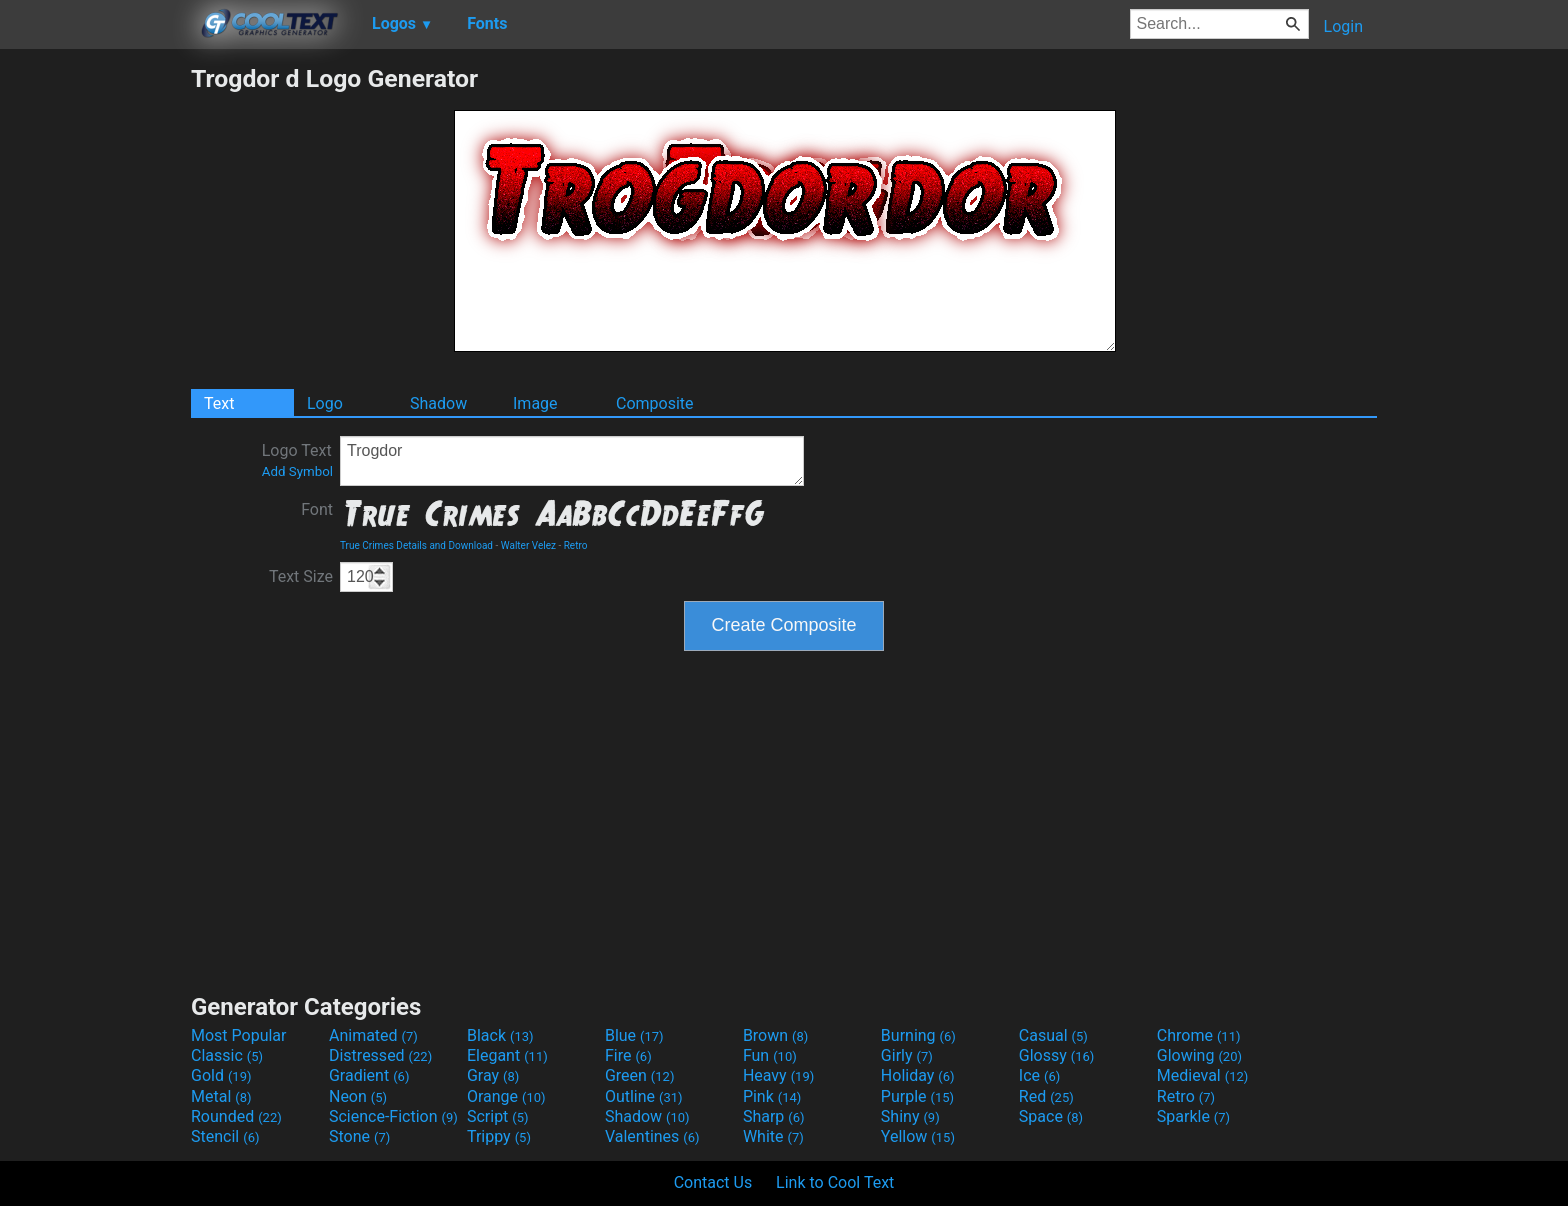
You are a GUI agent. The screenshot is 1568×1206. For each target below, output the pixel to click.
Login (1343, 26)
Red (1046, 1096)
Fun (770, 1055)
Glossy (1057, 1055)
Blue (634, 1035)
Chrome (1199, 1035)
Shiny (910, 1116)
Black (500, 1035)
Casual (1053, 1035)
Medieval (1203, 1075)
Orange (506, 1096)
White (773, 1136)
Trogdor (572, 461)
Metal (221, 1096)
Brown (775, 1035)
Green (640, 1075)
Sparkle (1193, 1116)
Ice (1039, 1075)
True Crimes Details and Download (416, 545)
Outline (644, 1096)
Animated (373, 1035)
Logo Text (297, 460)
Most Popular (239, 1035)
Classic (227, 1055)
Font (317, 509)
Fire (628, 1055)
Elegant (507, 1055)
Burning (918, 1035)
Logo (325, 403)
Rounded (236, 1116)
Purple (917, 1096)
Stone (359, 1136)
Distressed (380, 1055)
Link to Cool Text (835, 1182)
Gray (493, 1075)
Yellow (918, 1136)
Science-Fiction (393, 1116)
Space (1051, 1116)
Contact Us (713, 1182)
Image (535, 403)
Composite (655, 403)
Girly (907, 1055)
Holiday (918, 1075)
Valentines (652, 1136)
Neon (358, 1096)
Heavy (778, 1075)
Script (498, 1116)
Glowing (1199, 1055)
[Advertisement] (95, 364)
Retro (576, 545)
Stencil (225, 1136)
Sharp (774, 1116)
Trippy (499, 1136)
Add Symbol (297, 471)
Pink (772, 1096)
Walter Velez (528, 545)
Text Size (301, 576)
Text (219, 403)
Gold (221, 1075)
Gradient (369, 1075)
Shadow (438, 403)
